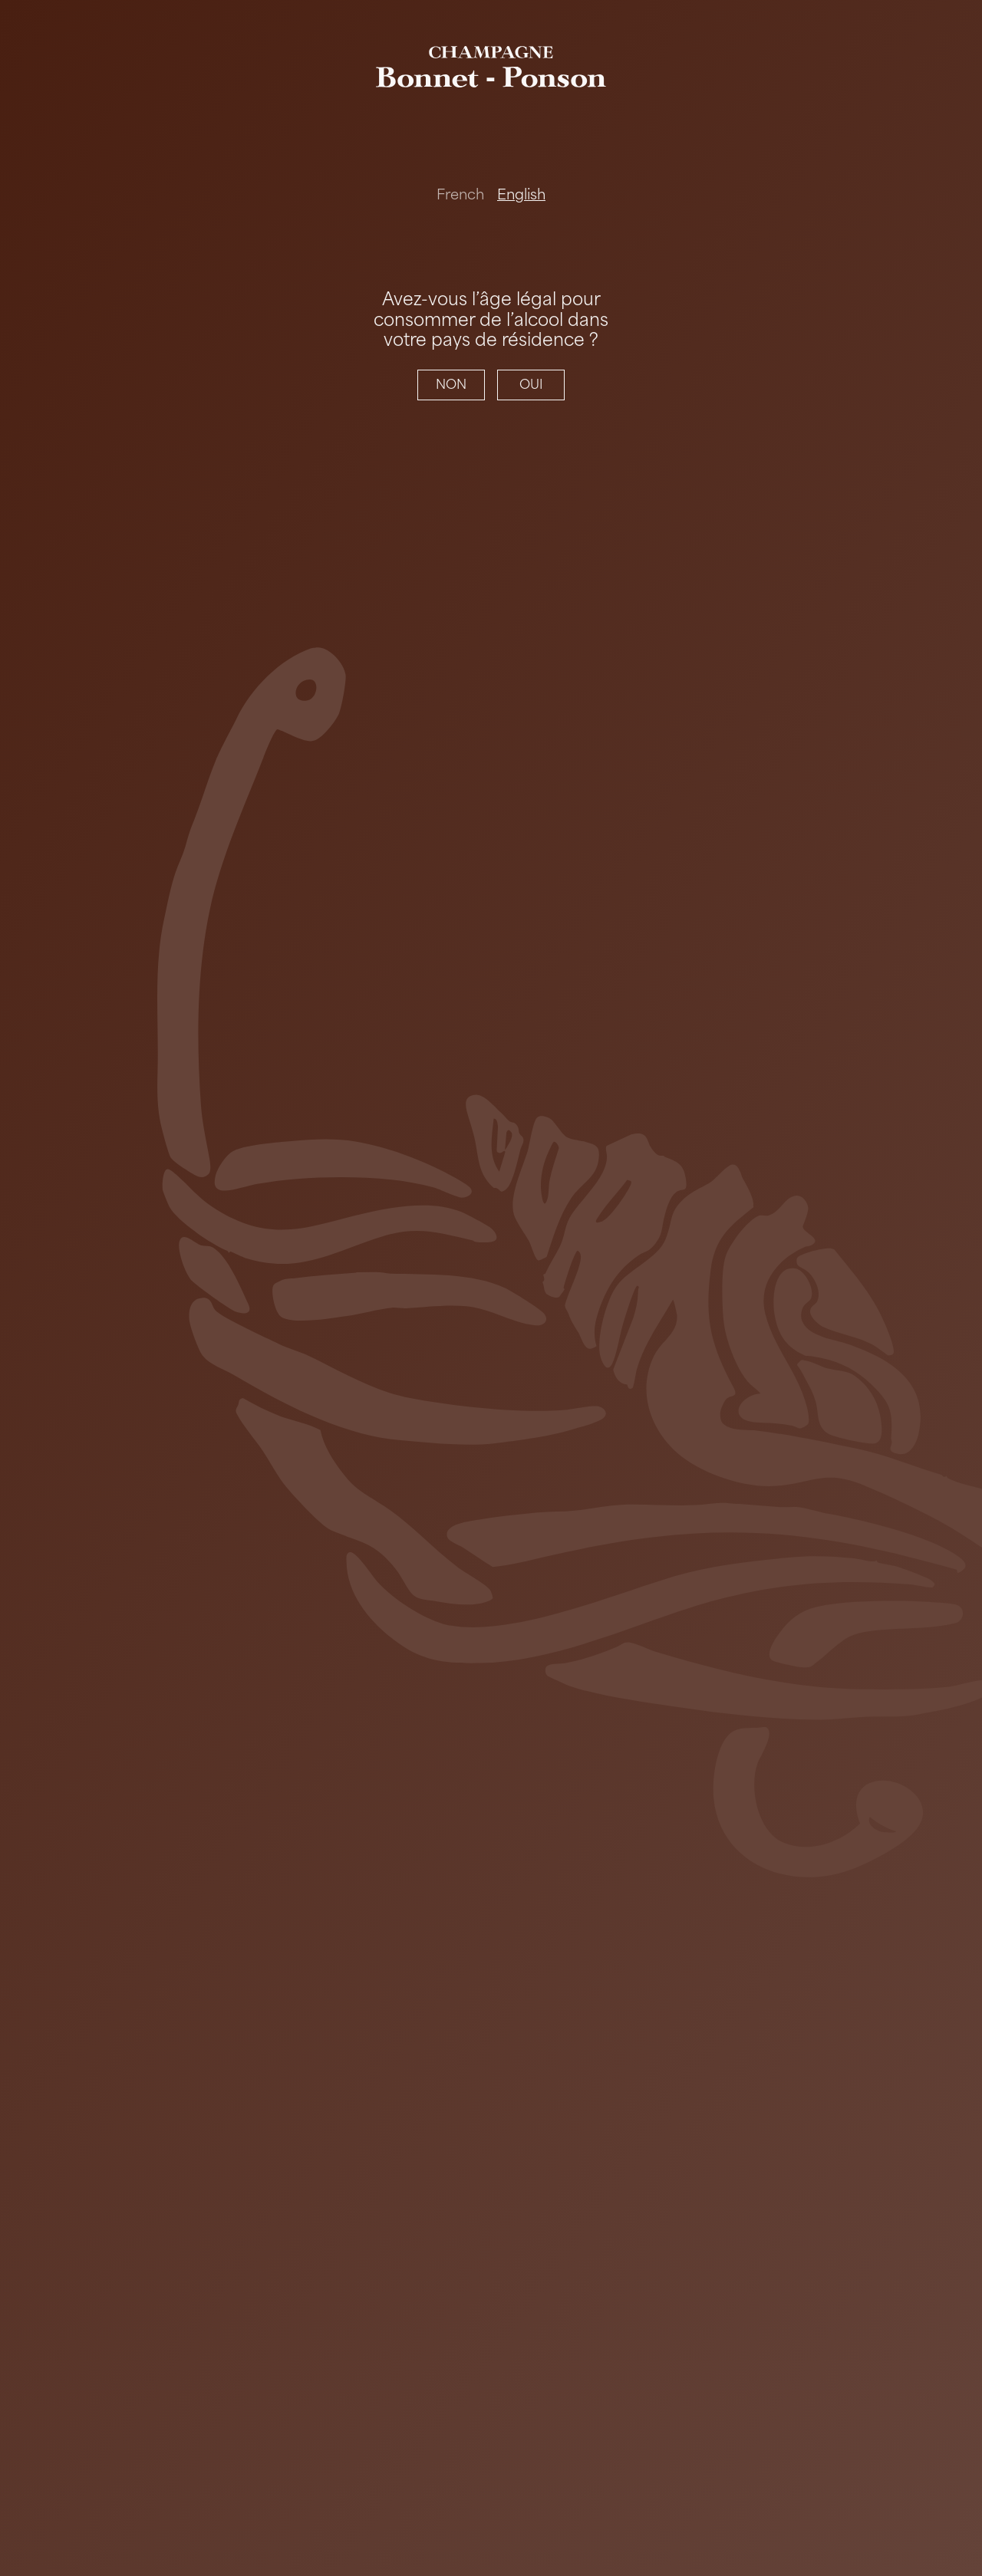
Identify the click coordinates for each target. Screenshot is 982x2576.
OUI (531, 384)
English (521, 194)
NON (451, 384)
